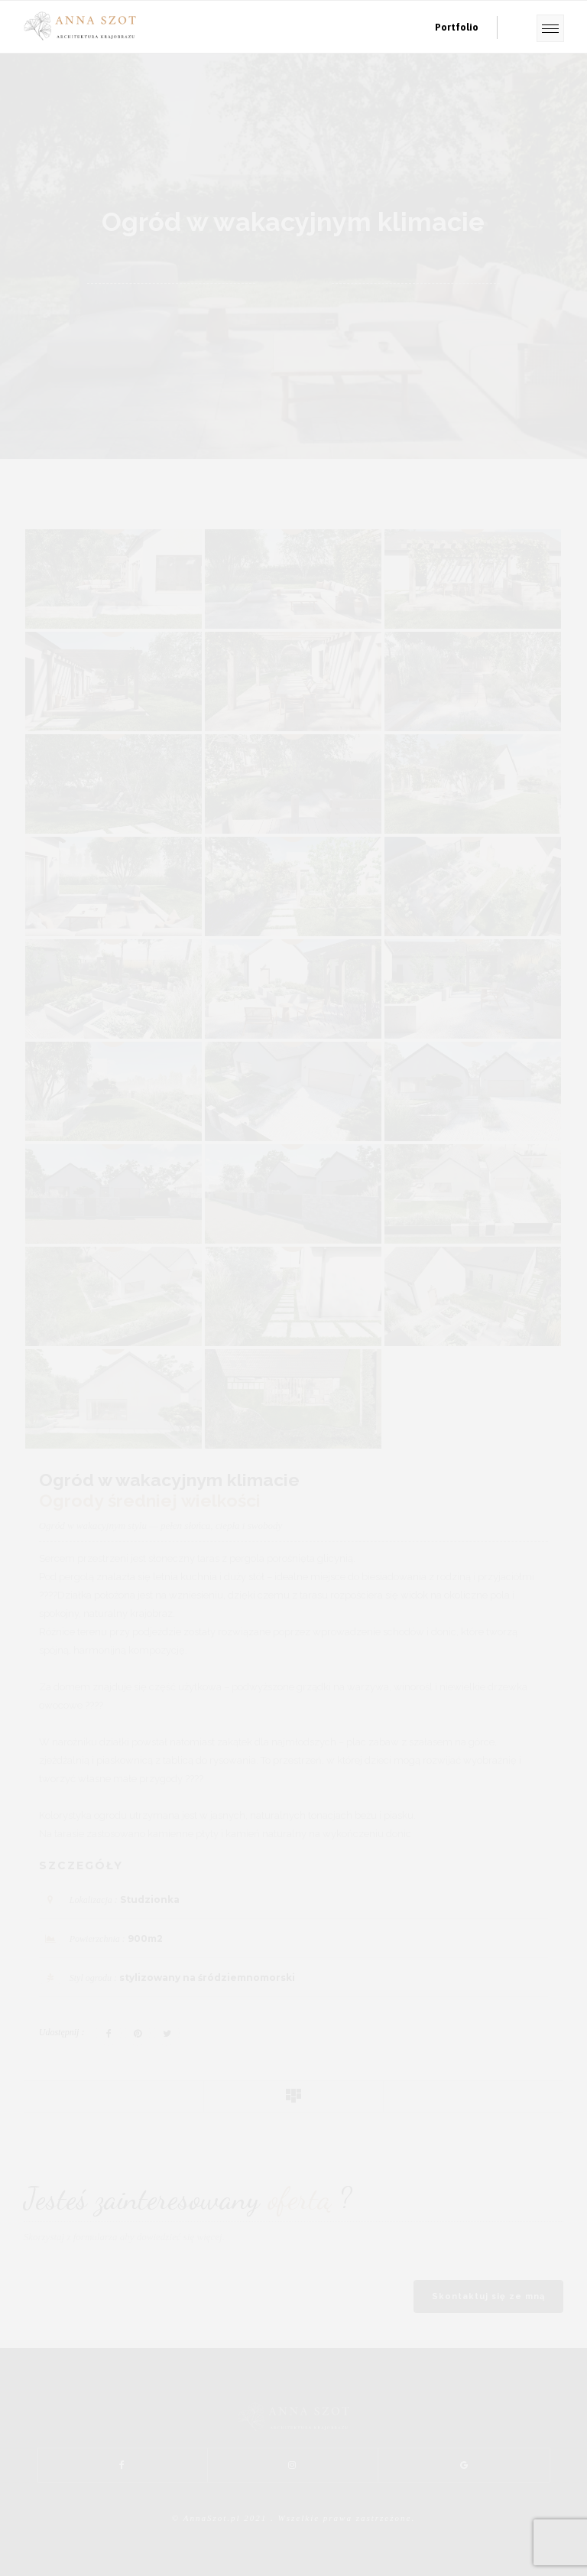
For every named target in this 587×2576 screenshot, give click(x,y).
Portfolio (456, 27)
